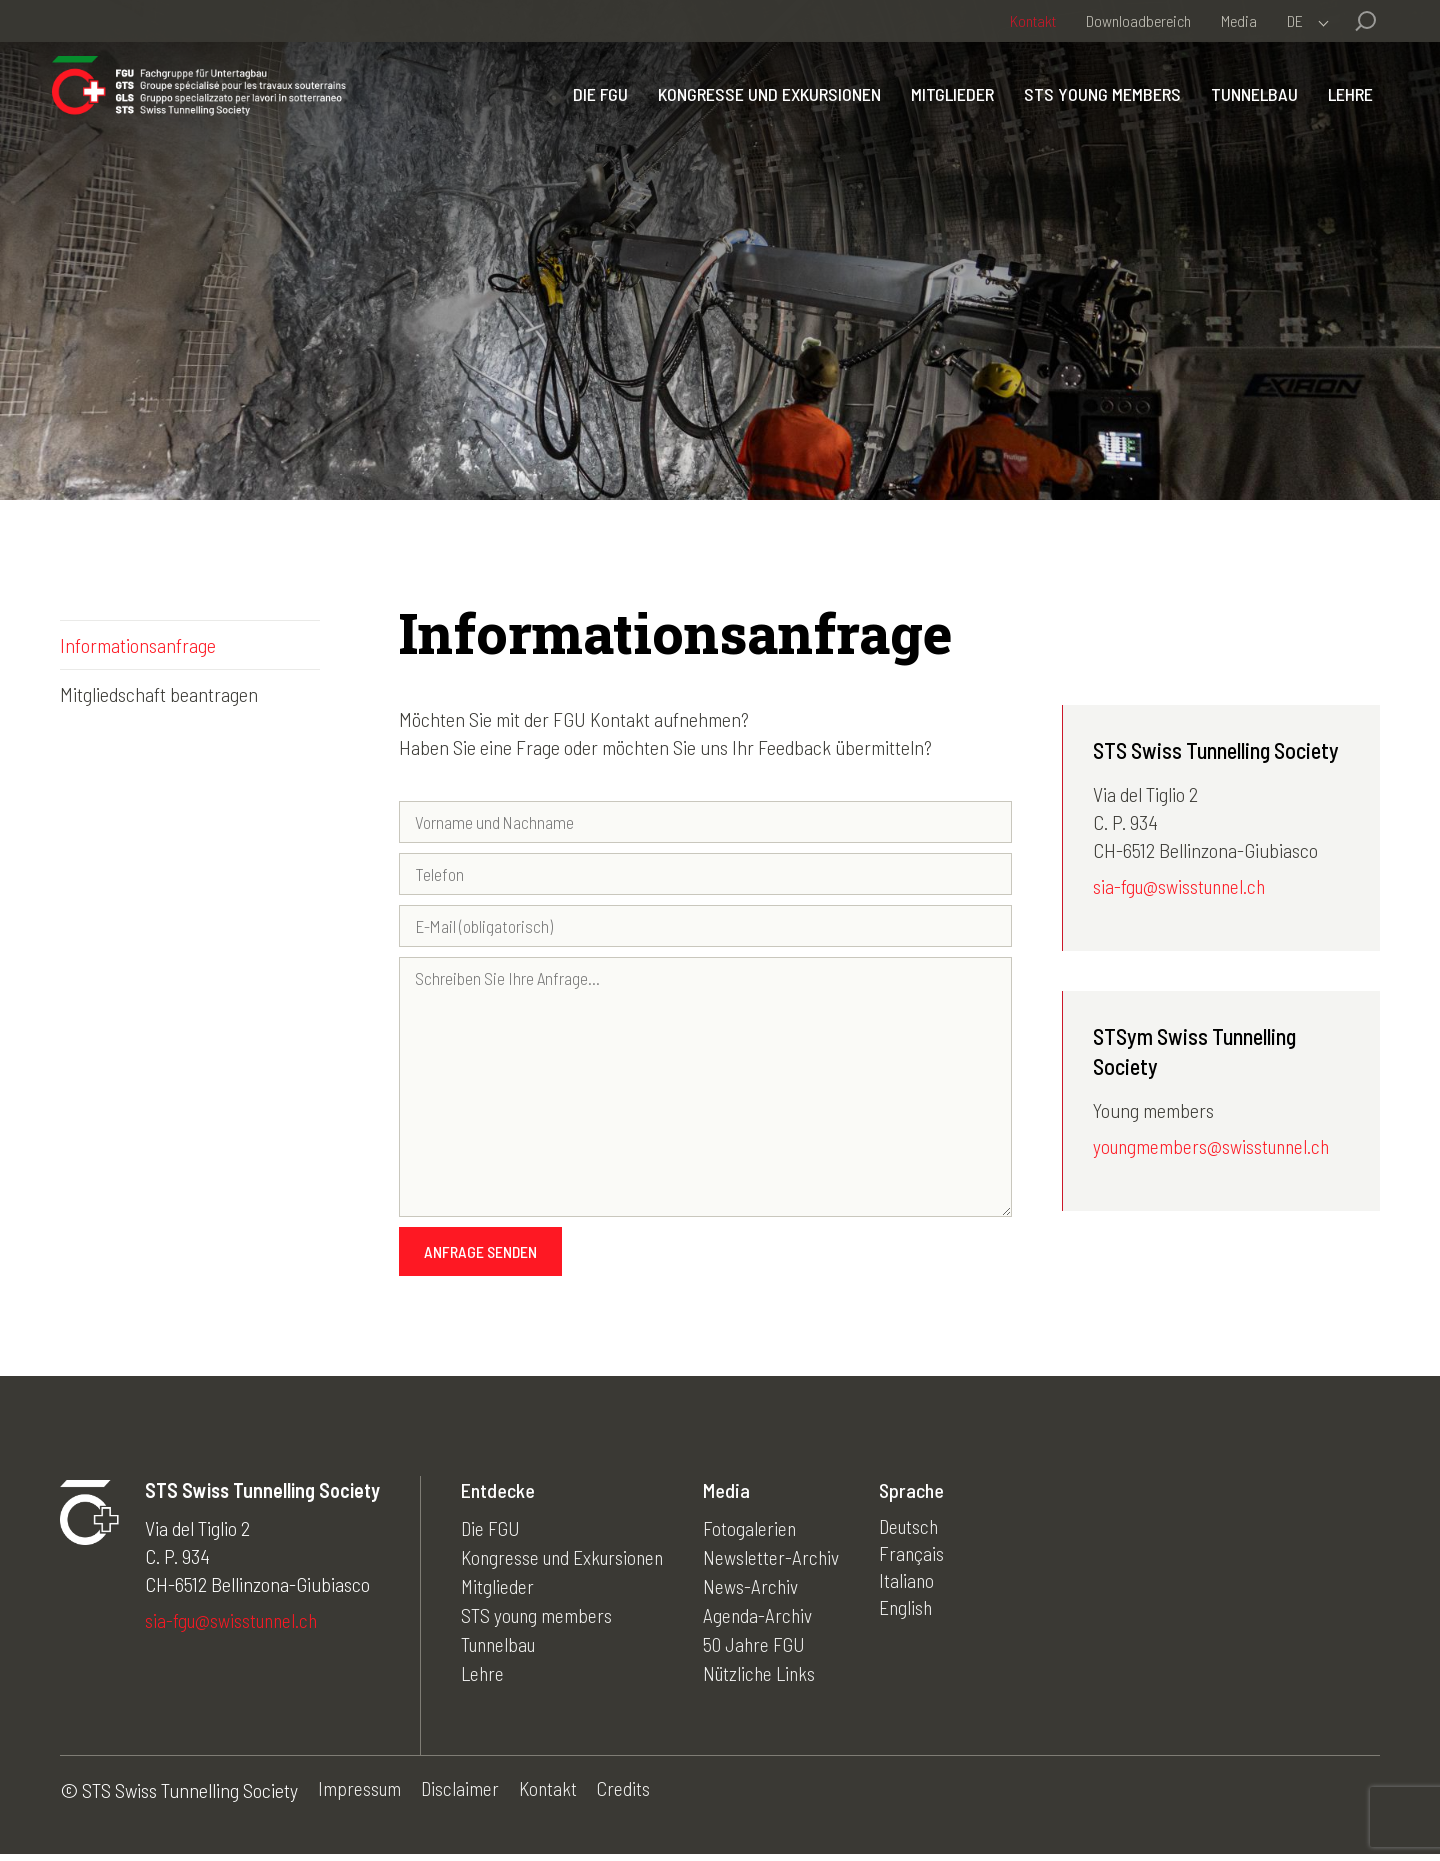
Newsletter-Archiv (780, 1562)
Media (1239, 20)
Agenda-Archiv (767, 1618)
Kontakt (1033, 20)
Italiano (917, 1590)
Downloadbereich (1138, 20)
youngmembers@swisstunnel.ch (1215, 1149)
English (916, 1618)
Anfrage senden (480, 1257)
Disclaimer (462, 1797)
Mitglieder (944, 113)
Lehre (1342, 113)
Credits (629, 1797)
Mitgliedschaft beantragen (159, 694)
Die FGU (592, 113)
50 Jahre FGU (764, 1646)
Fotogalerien (759, 1534)
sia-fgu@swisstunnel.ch (1182, 888)
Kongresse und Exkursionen (761, 113)
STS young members (1094, 113)
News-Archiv (760, 1590)
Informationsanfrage (138, 645)
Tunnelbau (1246, 113)
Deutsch (920, 1534)
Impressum (360, 1797)
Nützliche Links (770, 1674)
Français (922, 1562)
